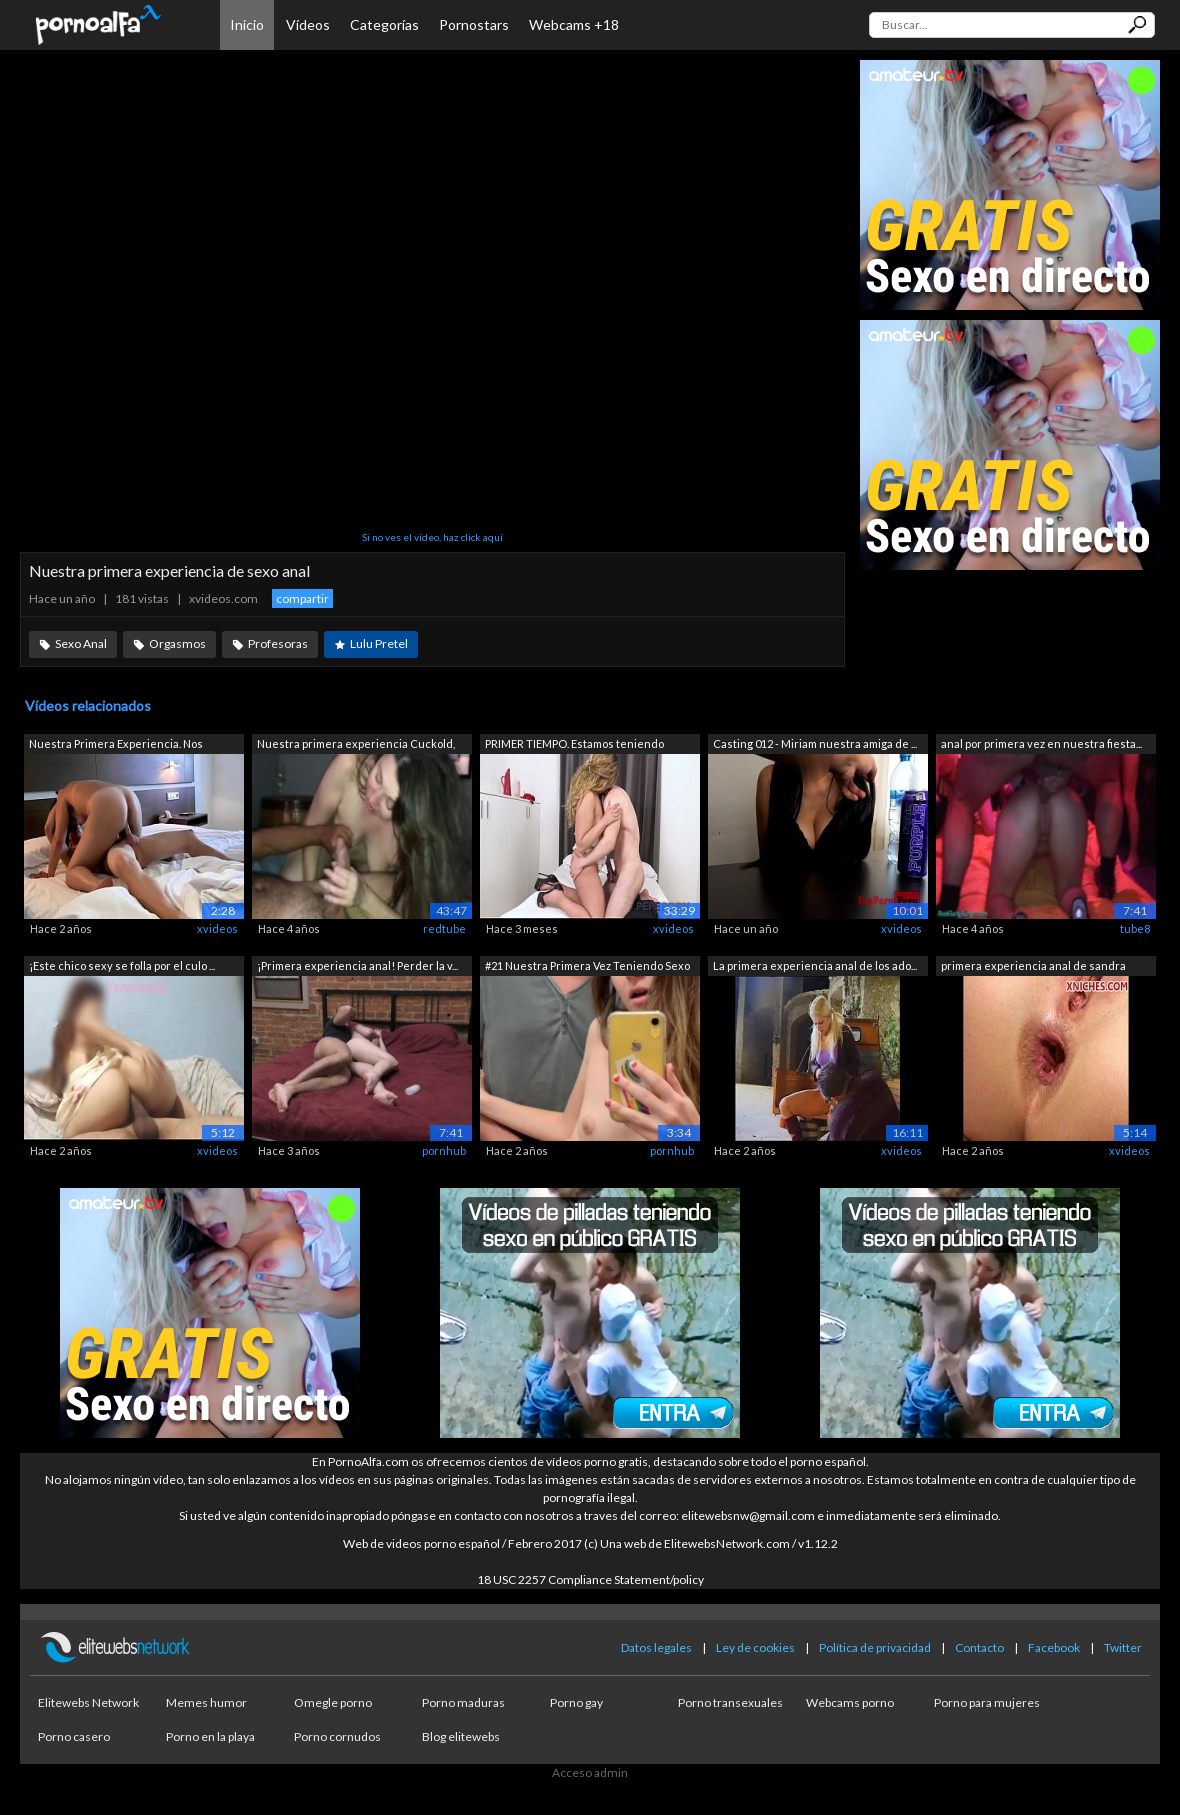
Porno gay (576, 1702)
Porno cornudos (337, 1736)
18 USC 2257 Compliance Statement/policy (590, 1579)
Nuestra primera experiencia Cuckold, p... (356, 745)
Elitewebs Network (88, 1702)
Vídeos (308, 24)
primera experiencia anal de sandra (1033, 965)
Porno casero (74, 1736)
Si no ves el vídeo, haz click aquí (432, 537)
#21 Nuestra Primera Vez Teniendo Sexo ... (587, 967)
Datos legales (656, 1647)
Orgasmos (177, 643)
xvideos (217, 928)
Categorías (384, 24)
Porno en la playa (210, 1736)
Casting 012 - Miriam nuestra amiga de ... (815, 743)
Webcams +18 (574, 24)
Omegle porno (333, 1702)
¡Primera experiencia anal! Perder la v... (357, 965)
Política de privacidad (875, 1647)
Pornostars (474, 24)
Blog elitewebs (461, 1736)
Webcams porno (850, 1702)
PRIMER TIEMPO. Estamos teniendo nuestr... (574, 745)
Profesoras (278, 643)
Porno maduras (463, 1702)
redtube (444, 928)
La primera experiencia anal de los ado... (815, 965)
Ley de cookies (755, 1647)
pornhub (444, 1150)
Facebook (1054, 1647)
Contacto (979, 1647)
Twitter (1123, 1647)
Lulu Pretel (379, 643)
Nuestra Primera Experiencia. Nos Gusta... (116, 745)
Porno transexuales (730, 1702)
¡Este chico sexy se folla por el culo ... (122, 965)
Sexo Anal (81, 643)
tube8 (1135, 928)
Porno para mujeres (987, 1702)
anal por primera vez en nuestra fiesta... (1041, 743)
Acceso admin (590, 1772)
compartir (302, 598)
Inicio (247, 24)
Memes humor (206, 1702)
